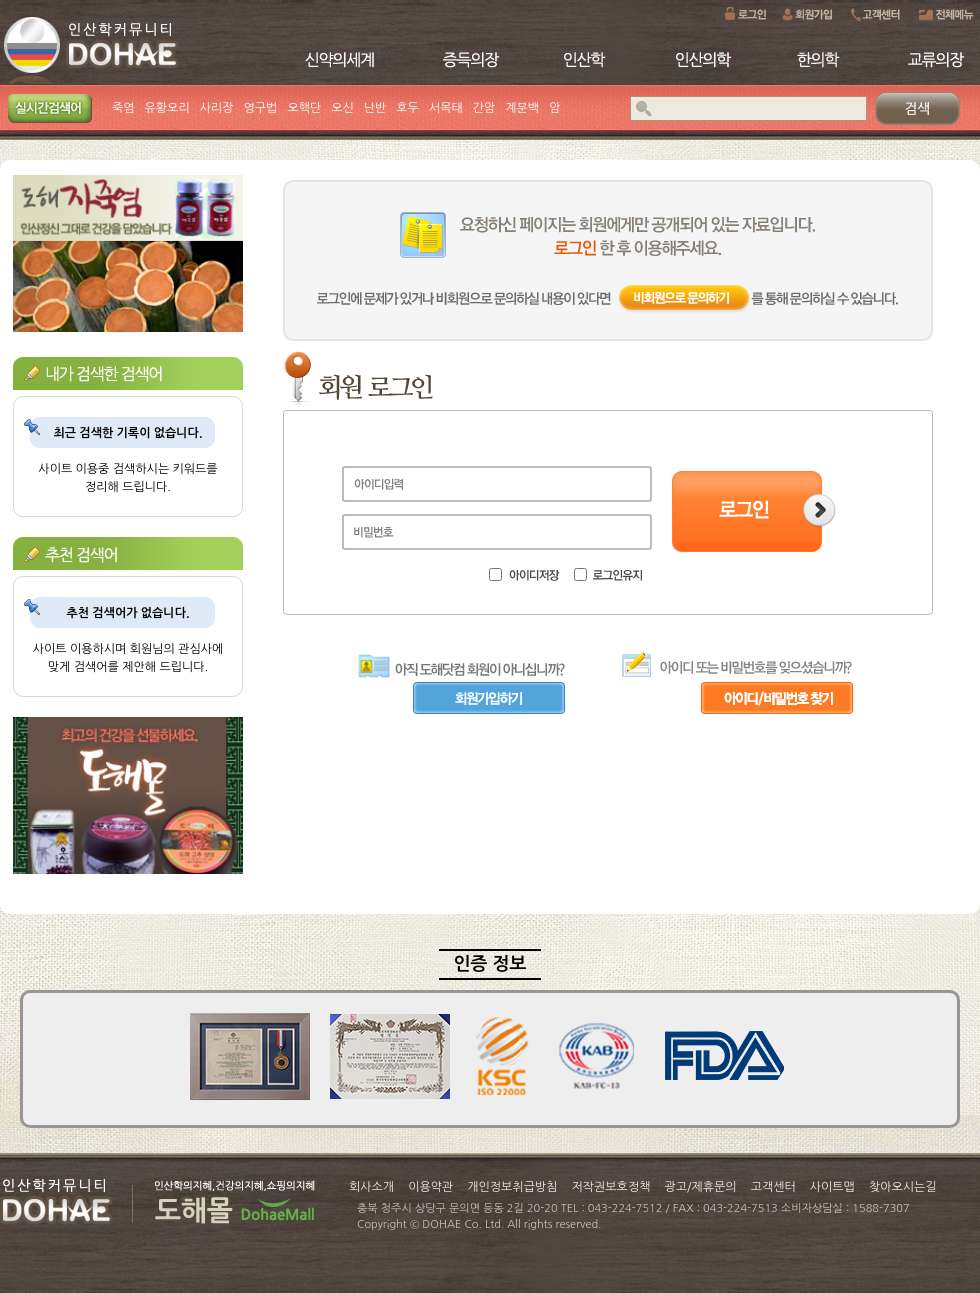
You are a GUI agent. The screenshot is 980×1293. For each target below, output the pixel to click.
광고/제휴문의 (700, 1187)
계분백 (522, 108)
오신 (342, 108)
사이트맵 (832, 1187)
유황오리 (167, 108)
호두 (407, 108)
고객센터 (773, 1187)
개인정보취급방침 (512, 1187)
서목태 (446, 108)
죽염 (123, 108)
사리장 (217, 108)
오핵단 (304, 108)
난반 (375, 108)
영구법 (261, 108)
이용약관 (430, 1187)
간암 (484, 108)
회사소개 (371, 1187)
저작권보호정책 (611, 1187)
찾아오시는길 (903, 1187)
